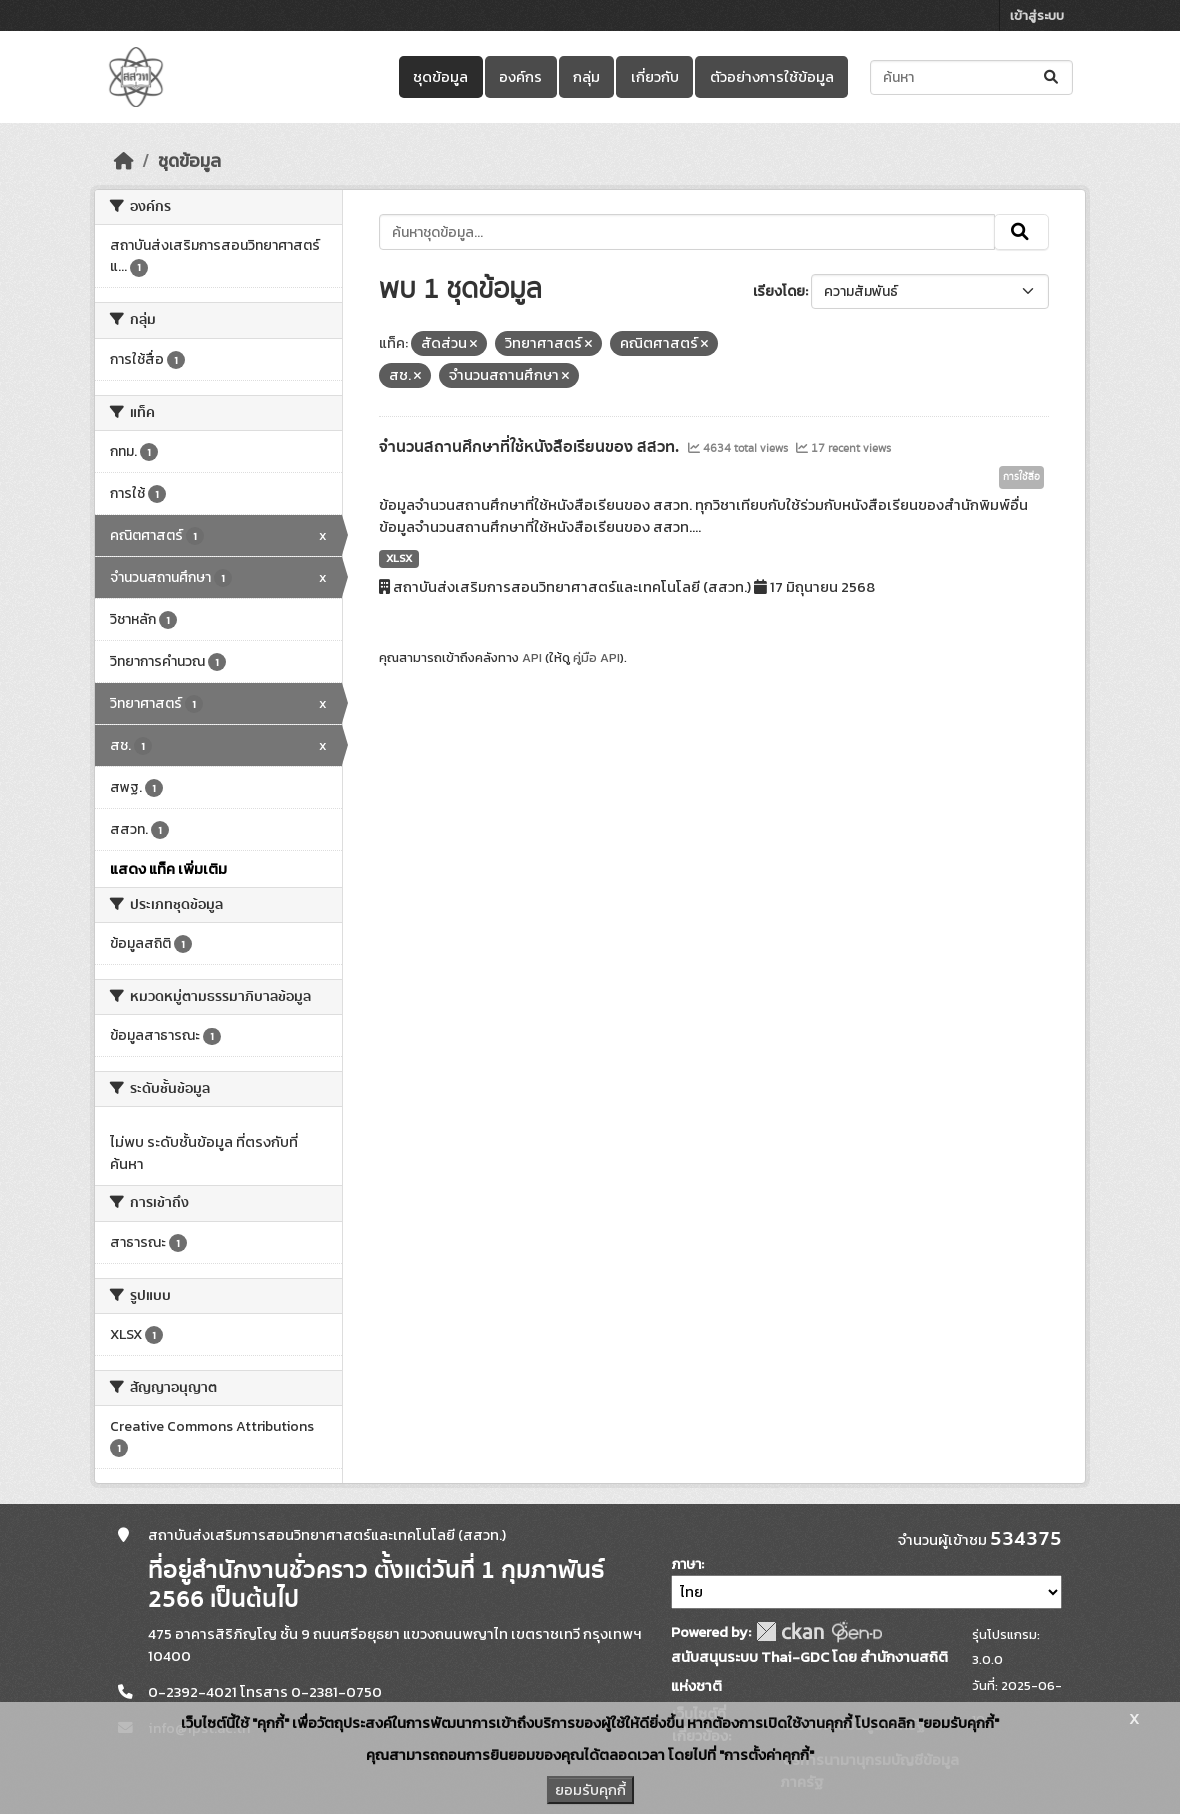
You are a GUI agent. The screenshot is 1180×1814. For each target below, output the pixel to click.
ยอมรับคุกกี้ (590, 1790)
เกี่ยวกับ (655, 77)
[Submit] (1052, 77)
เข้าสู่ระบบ (1037, 15)
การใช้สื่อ (1021, 477)
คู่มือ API (596, 657)
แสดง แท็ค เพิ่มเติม (168, 869)
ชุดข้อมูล (440, 77)
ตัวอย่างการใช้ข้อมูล (772, 77)
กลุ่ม (586, 77)
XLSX (399, 558)
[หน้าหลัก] (124, 161)
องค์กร (520, 77)
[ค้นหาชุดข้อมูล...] (971, 77)
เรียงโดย (779, 291)
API (532, 657)
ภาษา (686, 1564)
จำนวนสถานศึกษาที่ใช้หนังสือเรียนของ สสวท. (531, 447)
